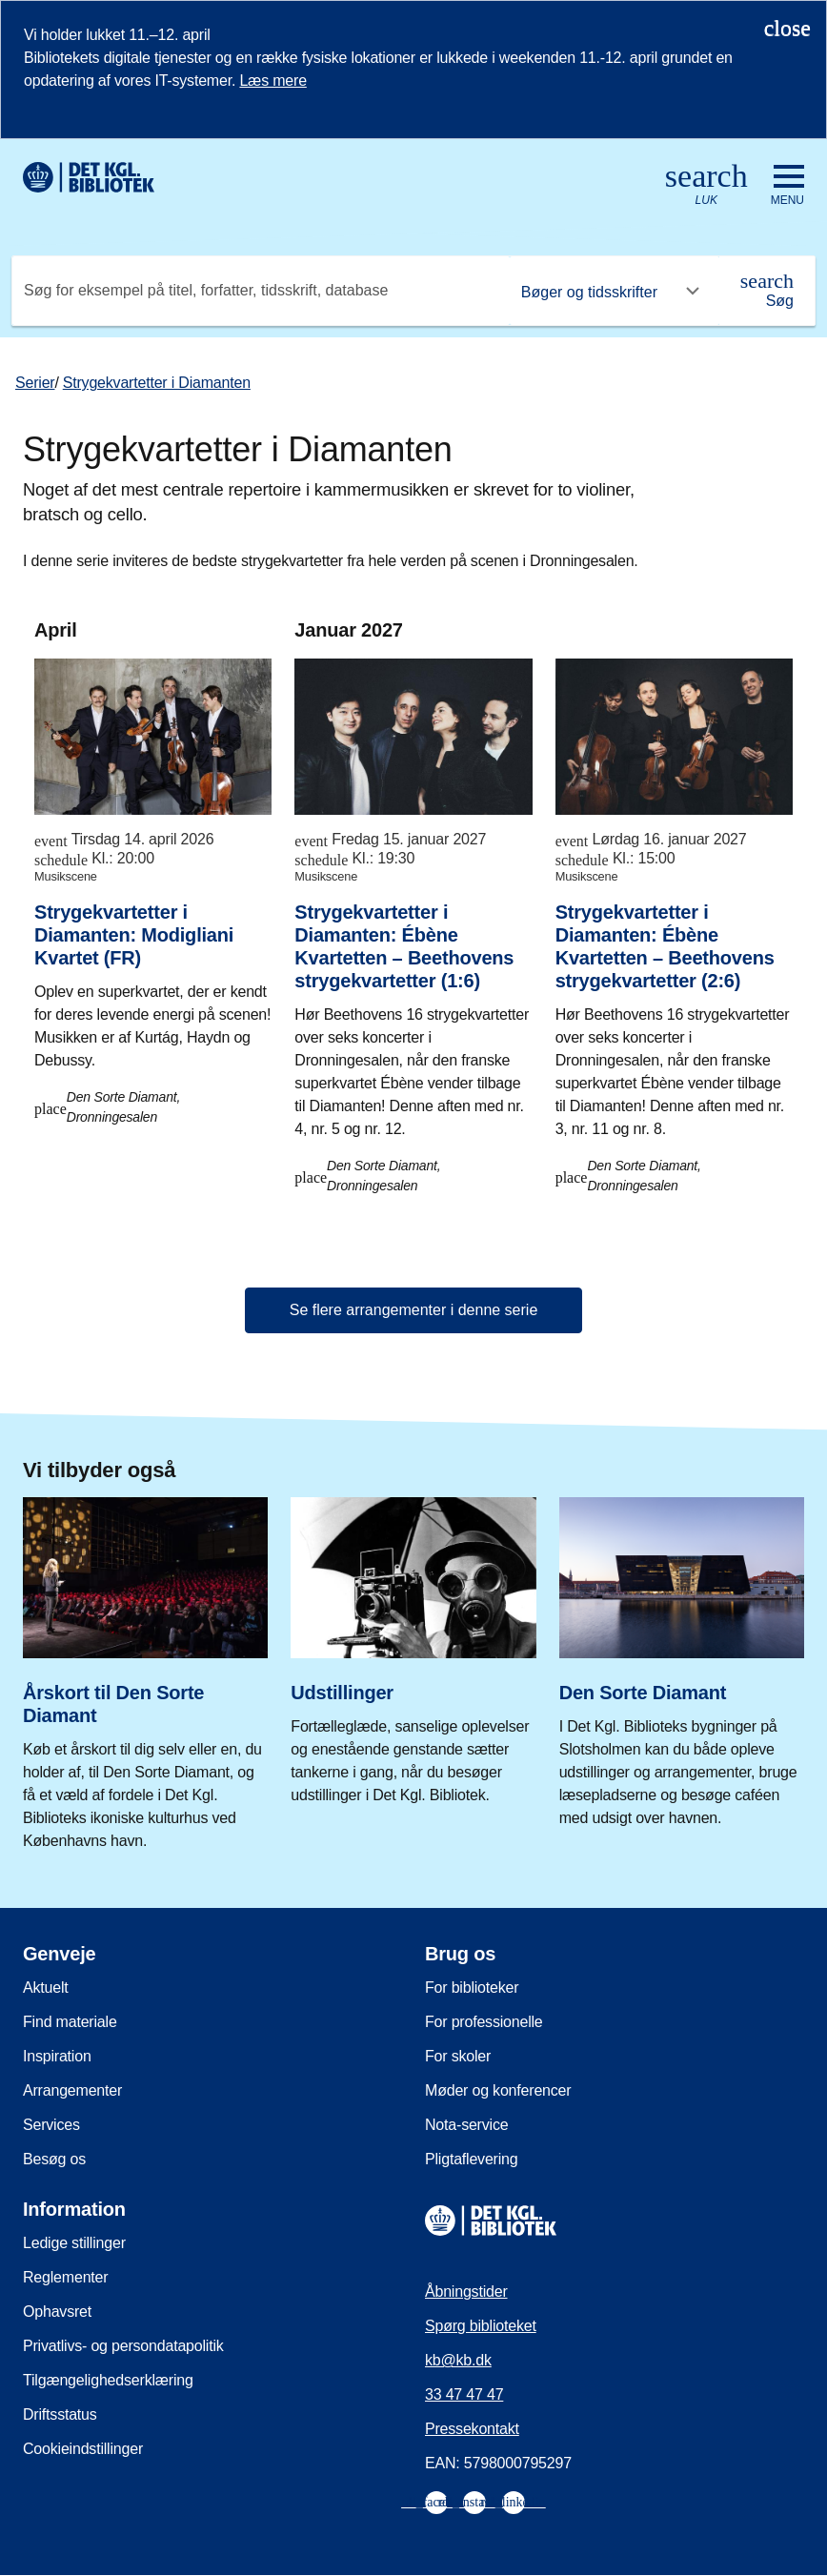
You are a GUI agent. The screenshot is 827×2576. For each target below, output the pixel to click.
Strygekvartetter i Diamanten (157, 383)
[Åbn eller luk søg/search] (706, 185)
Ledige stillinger (74, 2243)
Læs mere (272, 80)
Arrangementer (72, 2090)
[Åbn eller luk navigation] (787, 186)
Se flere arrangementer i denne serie (414, 1310)
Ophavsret (57, 2311)
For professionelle (484, 2022)
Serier (34, 383)
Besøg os (54, 2159)
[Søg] (767, 290)
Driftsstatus (60, 2414)
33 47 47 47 (464, 2394)
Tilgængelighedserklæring (108, 2380)
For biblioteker (471, 1987)
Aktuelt (46, 1987)
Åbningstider (466, 2291)
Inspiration (57, 2056)
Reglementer (65, 2277)
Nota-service (466, 2125)
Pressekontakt (472, 2429)
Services (51, 2125)
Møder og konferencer (498, 2090)
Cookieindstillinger (83, 2449)
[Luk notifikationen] (787, 27)
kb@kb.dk (458, 2360)
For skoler (458, 2056)
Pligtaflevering (471, 2159)
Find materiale (70, 2022)
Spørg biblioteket (480, 2326)
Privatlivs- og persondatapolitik (123, 2346)
